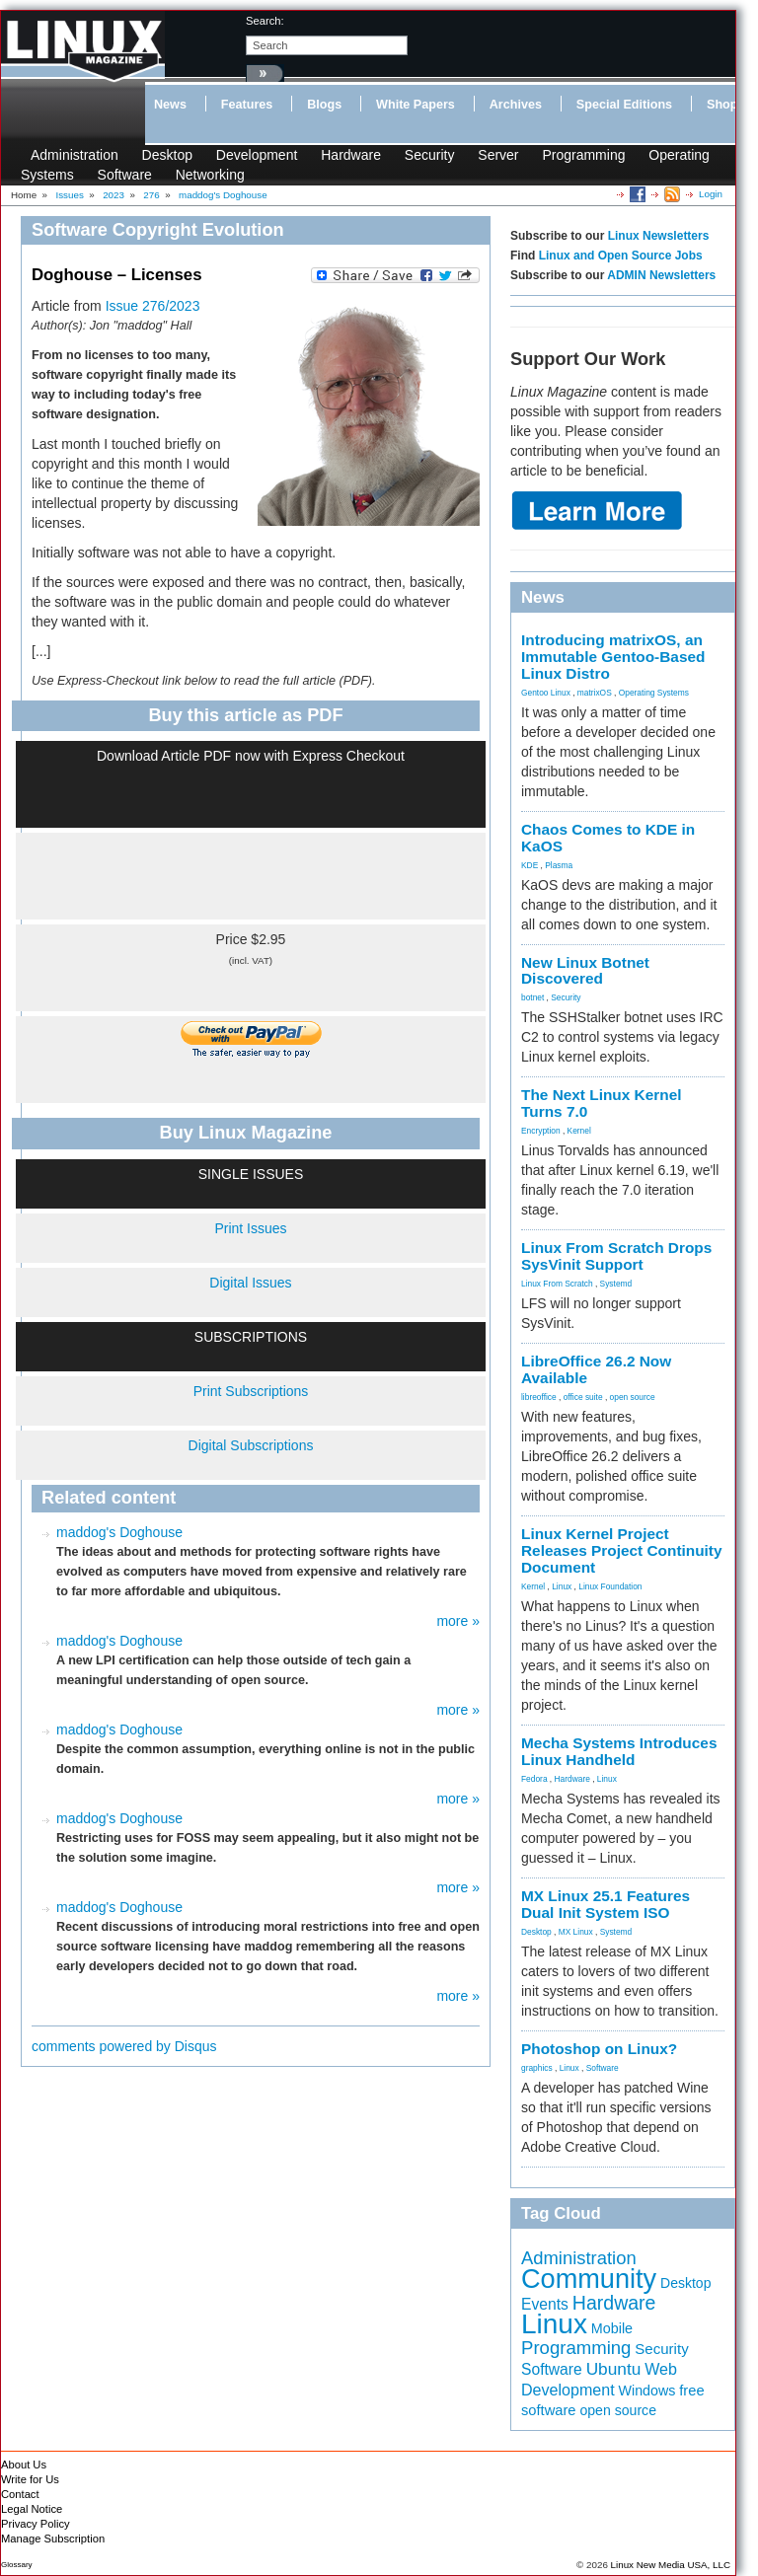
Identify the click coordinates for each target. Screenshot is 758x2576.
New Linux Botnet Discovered (585, 971)
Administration (74, 155)
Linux (561, 1586)
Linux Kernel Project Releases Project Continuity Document (621, 1550)
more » (458, 1621)
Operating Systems (654, 693)
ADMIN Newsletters (661, 275)
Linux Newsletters (659, 236)
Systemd (616, 1283)
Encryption (541, 1131)
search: (265, 21)
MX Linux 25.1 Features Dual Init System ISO (605, 1904)
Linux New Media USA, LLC (670, 2564)
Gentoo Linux (545, 693)
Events (544, 2304)
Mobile (612, 2328)
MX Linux (576, 1932)
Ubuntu (614, 2369)
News (170, 104)
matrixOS (594, 693)
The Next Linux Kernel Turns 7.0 (601, 1103)
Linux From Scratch (557, 1283)
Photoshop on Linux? (599, 2048)
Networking (210, 175)
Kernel (579, 1131)
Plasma (558, 865)
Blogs (324, 104)
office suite (583, 1397)
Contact (20, 2494)
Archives (516, 104)
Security (430, 155)
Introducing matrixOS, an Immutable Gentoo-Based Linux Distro (613, 656)
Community (588, 2278)
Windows (647, 2390)
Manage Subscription (53, 2538)
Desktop (167, 155)
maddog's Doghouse (119, 1532)
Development (257, 155)
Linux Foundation (610, 1586)
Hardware (351, 155)
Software (125, 175)
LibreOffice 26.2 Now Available (596, 1369)
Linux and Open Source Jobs (621, 255)
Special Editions (624, 104)
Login (710, 193)
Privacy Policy (35, 2524)
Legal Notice (31, 2509)
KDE (529, 865)
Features (247, 104)
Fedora (534, 1779)
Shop (722, 104)
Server (498, 155)
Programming (583, 155)
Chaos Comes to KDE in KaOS (608, 837)
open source (632, 1397)
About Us (23, 2464)
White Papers (415, 104)
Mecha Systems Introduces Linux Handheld (619, 1751)
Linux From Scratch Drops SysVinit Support (616, 1256)
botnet (532, 997)
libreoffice (539, 1397)
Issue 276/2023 (153, 306)
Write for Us (30, 2479)
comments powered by (124, 2046)
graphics (537, 2068)
